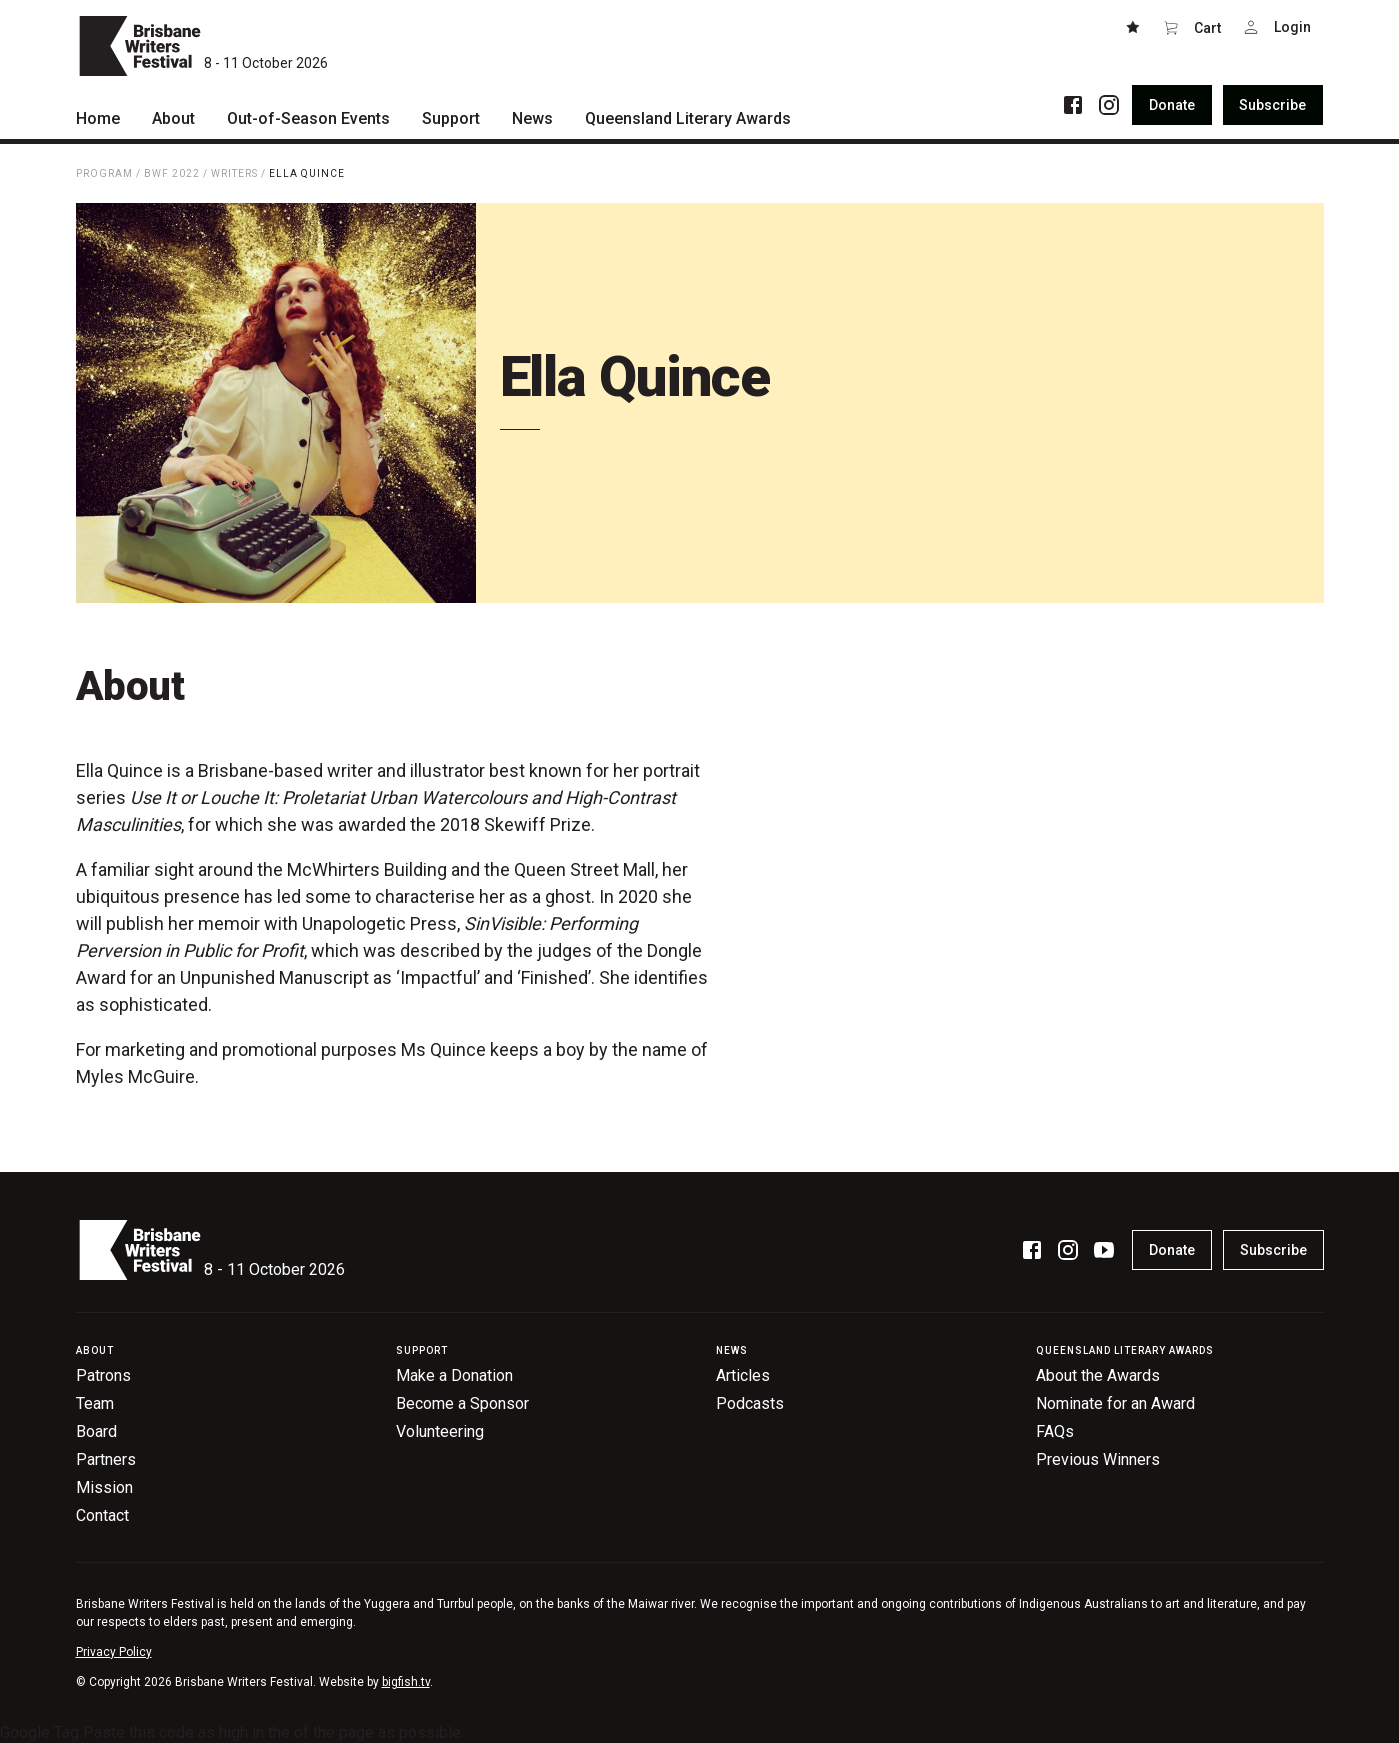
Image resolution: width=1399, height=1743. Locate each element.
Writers (234, 173)
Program (104, 173)
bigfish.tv (406, 1682)
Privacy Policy (114, 1652)
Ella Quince (307, 173)
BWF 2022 (172, 173)
